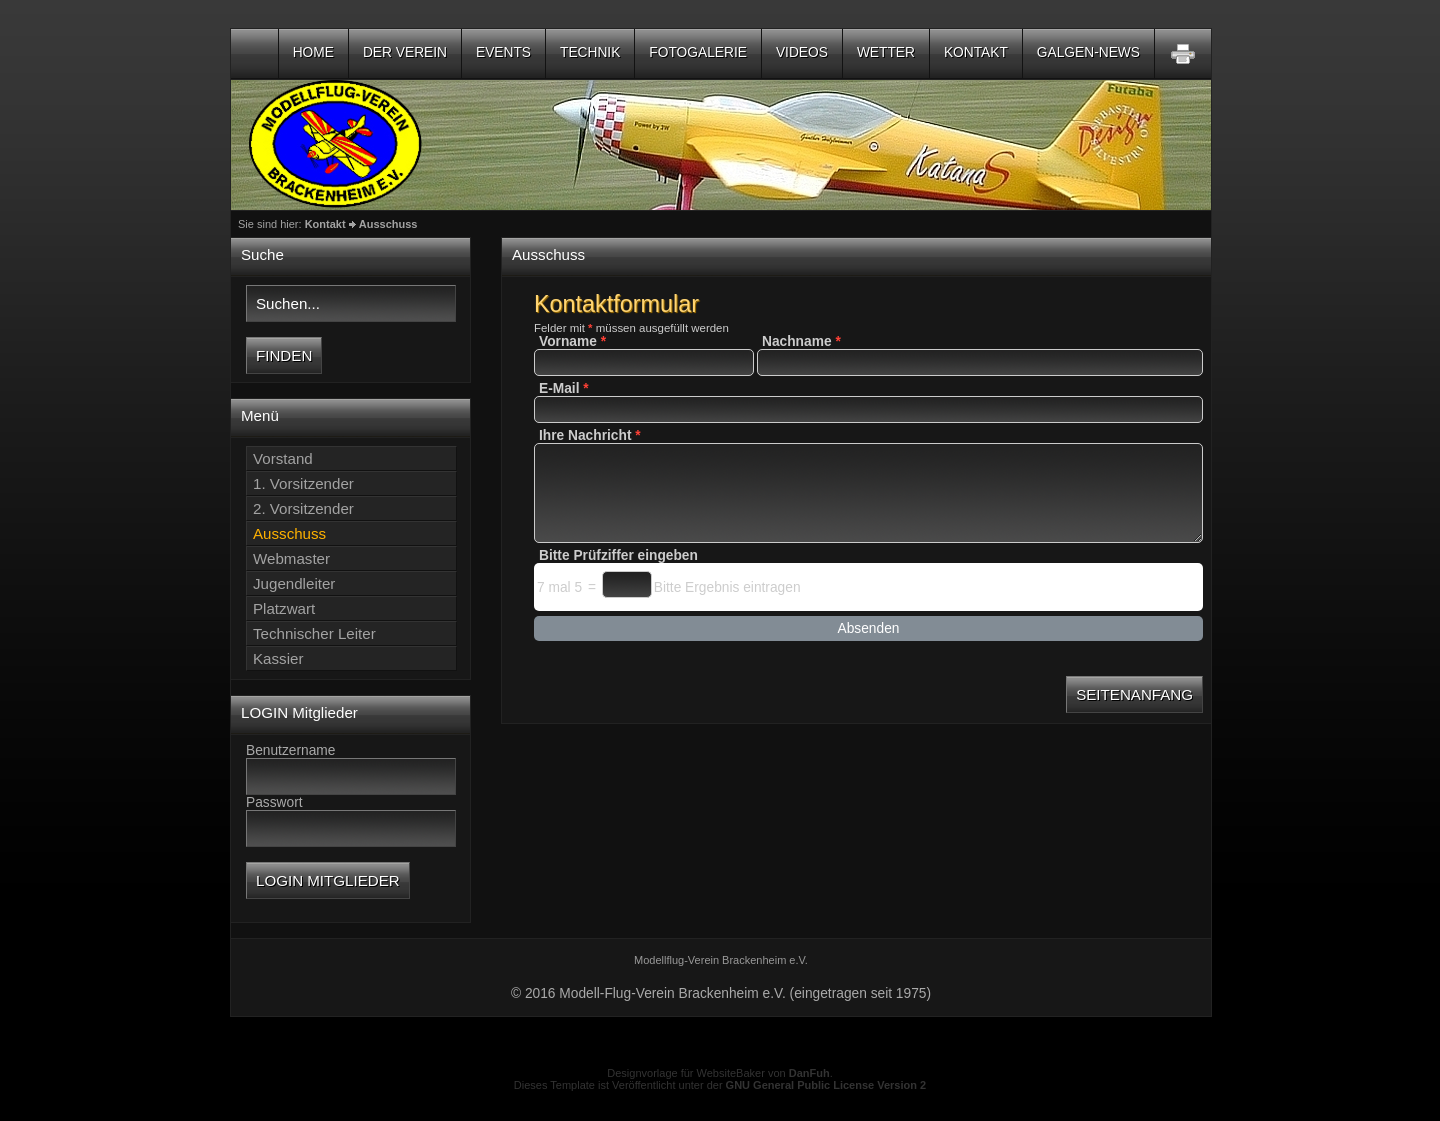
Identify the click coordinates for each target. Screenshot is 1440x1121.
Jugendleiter (294, 583)
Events (503, 52)
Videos (802, 52)
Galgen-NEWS (1088, 52)
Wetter (886, 52)
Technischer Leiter (314, 633)
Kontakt (976, 52)
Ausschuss (388, 224)
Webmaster (291, 558)
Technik (590, 52)
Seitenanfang (1134, 694)
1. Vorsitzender (303, 483)
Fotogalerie (698, 52)
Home (313, 52)
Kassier (278, 658)
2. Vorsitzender (303, 508)
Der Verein (405, 52)
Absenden (869, 628)
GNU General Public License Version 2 (826, 1085)
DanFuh (809, 1073)
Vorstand (283, 458)
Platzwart (284, 608)
